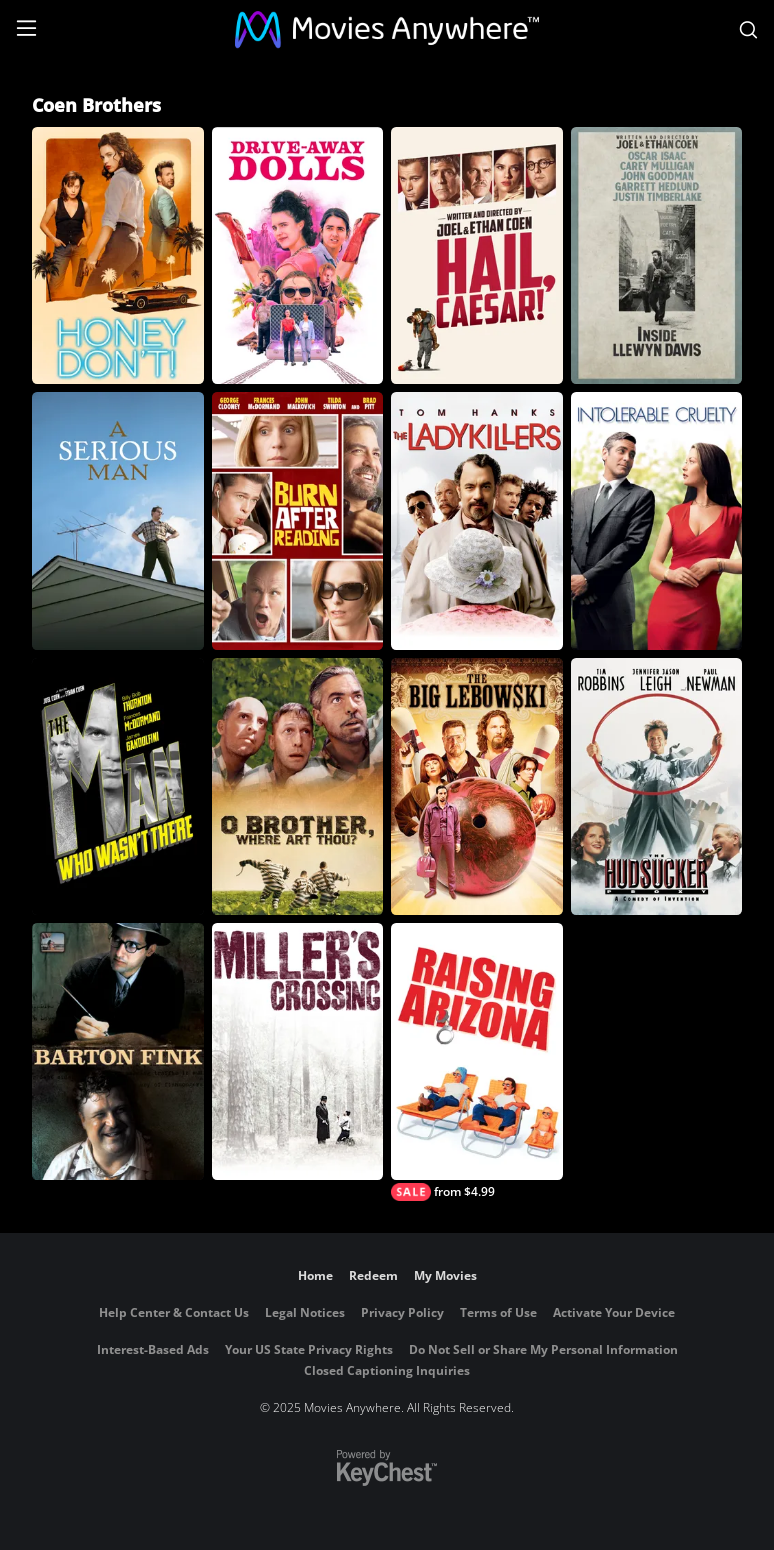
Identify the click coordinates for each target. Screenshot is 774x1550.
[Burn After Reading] (298, 520)
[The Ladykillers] (477, 520)
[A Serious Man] (118, 520)
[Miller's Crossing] (298, 1051)
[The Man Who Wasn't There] (118, 786)
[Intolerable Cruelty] (657, 520)
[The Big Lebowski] (477, 786)
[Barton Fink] (118, 1051)
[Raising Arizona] (477, 1062)
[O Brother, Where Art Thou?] (298, 786)
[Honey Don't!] (118, 255)
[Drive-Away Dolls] (298, 255)
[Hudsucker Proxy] (657, 786)
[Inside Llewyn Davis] (657, 255)
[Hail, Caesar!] (477, 255)
